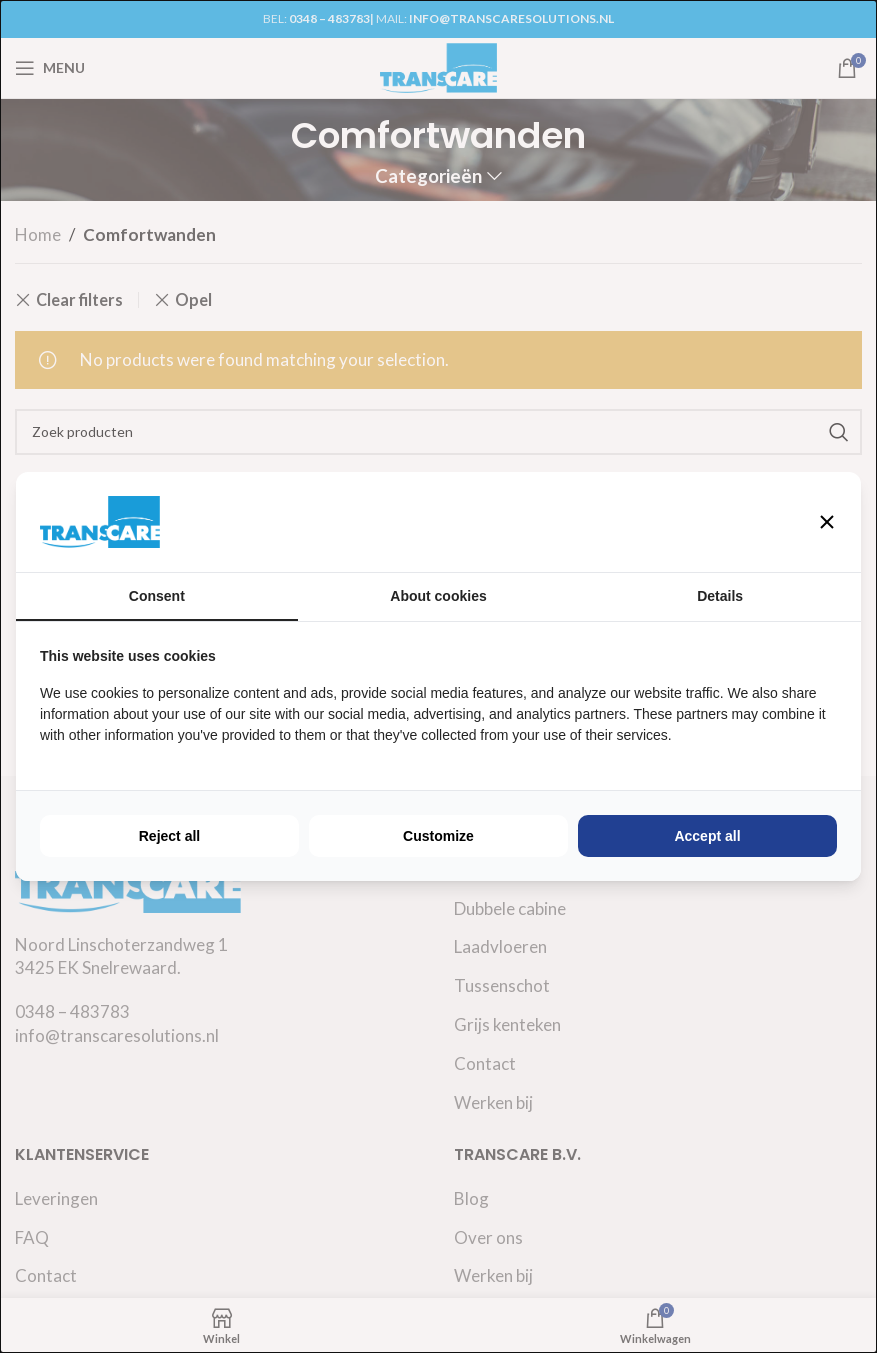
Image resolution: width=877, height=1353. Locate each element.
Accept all (707, 836)
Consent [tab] (157, 596)
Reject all (169, 836)
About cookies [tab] (438, 596)
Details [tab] (720, 596)
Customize (438, 836)
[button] (827, 522)
